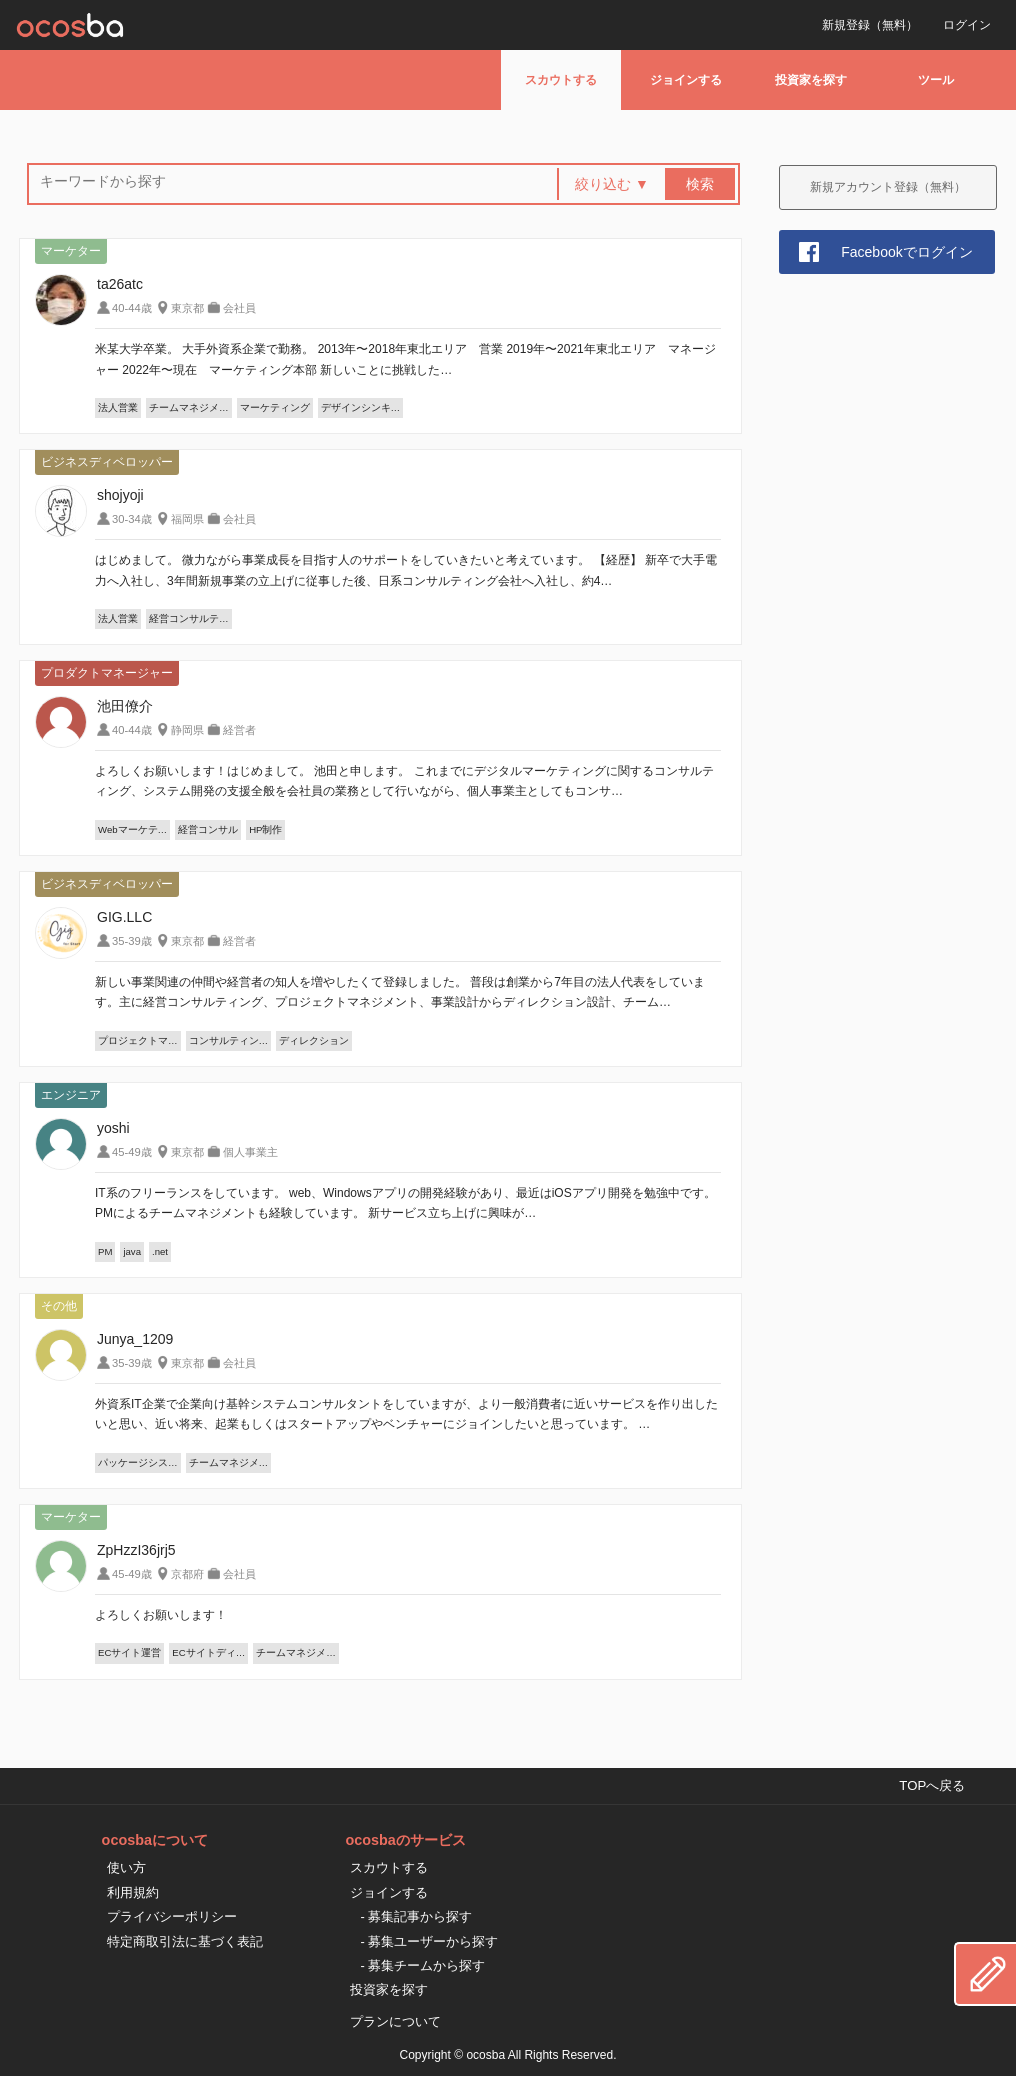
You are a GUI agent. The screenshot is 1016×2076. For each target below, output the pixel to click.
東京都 (187, 308)
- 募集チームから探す (422, 1965)
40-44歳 (132, 308)
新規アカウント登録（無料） (888, 187)
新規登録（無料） (870, 25)
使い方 (126, 1867)
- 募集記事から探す (416, 1916)
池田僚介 (125, 706)
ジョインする (686, 80)
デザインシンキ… (361, 407)
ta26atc (120, 284)
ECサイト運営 (129, 1652)
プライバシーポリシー (172, 1916)
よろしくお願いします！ (161, 1615)
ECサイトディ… (208, 1652)
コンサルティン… (229, 1040)
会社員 (239, 308)
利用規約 (133, 1892)
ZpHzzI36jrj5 (136, 1550)
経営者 (239, 730)
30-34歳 (132, 519)
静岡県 (187, 730)
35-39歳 (132, 941)
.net (160, 1251)
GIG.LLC (124, 917)
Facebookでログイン (906, 252)
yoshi (113, 1128)
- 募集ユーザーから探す (429, 1941)
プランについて (395, 2021)
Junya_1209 (135, 1339)
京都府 (187, 1574)
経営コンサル (208, 829)
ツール (936, 80)
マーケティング (275, 407)
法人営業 (118, 407)
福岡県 (187, 519)
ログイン (967, 25)
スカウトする (561, 80)
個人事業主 (250, 1152)
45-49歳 (132, 1152)
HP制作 (265, 829)
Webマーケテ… (132, 829)
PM (105, 1251)
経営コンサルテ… (189, 618)
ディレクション (314, 1040)
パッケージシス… (138, 1462)
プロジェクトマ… (138, 1040)
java (132, 1251)
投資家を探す (811, 80)
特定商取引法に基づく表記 (185, 1941)
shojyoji (120, 495)
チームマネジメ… (189, 407)
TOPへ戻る (932, 1785)
